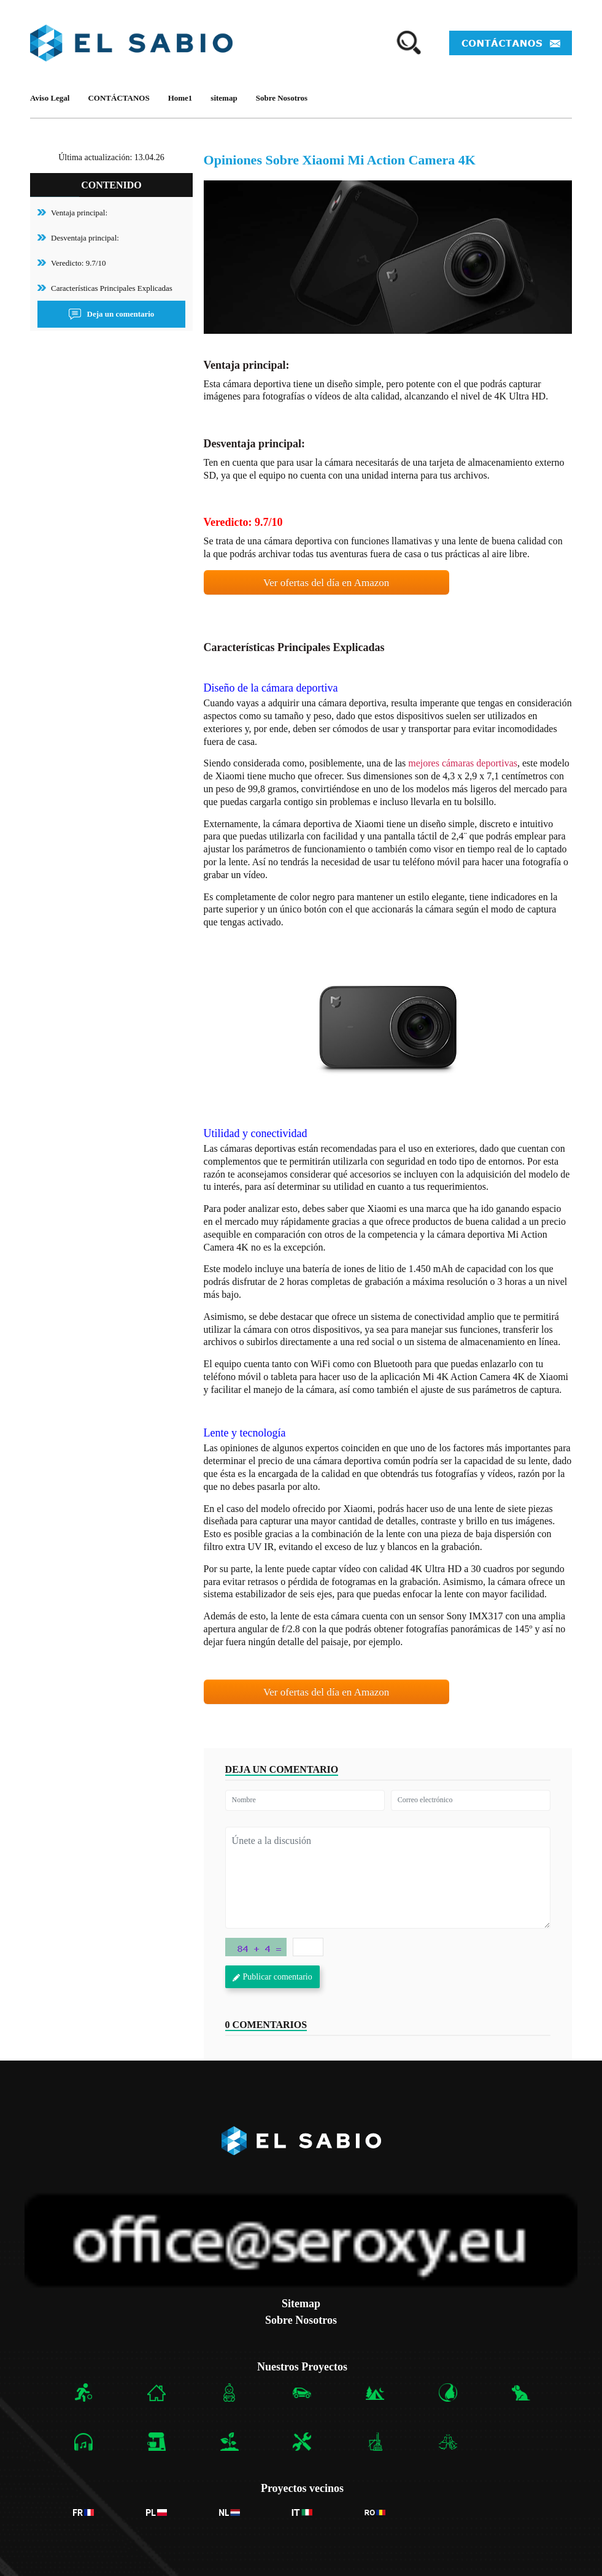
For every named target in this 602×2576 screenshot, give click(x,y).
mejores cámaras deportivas (462, 763)
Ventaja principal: (79, 212)
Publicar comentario (272, 1976)
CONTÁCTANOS (118, 97)
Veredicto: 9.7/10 (78, 263)
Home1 (180, 97)
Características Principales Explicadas (111, 288)
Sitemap (301, 2303)
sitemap (223, 97)
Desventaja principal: (85, 237)
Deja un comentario (112, 314)
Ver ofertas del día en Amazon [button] (326, 582)
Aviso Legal (49, 97)
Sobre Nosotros (281, 97)
